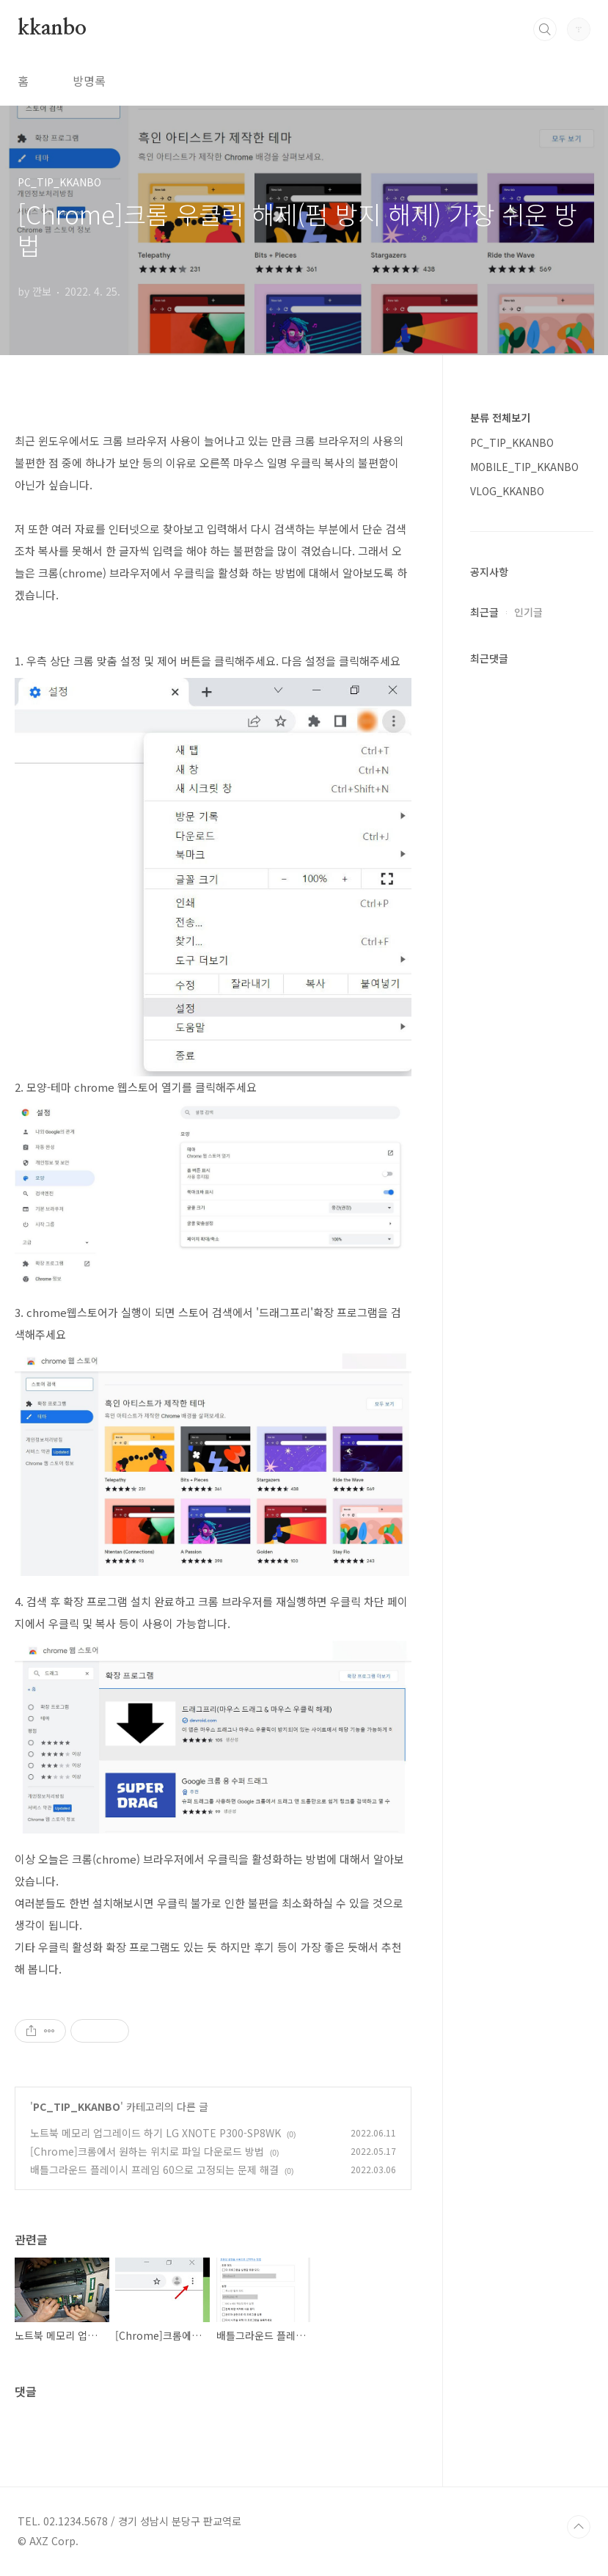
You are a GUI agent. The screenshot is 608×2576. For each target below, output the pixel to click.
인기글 (528, 612)
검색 (545, 29)
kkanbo (52, 28)
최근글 (484, 612)
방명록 (89, 81)
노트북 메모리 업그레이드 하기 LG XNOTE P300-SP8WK (155, 2133)
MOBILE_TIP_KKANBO (524, 466)
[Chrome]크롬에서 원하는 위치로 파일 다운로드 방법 (147, 2151)
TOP (578, 2527)
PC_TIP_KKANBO (76, 2106)
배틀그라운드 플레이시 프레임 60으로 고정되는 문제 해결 (154, 2169)
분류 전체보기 (500, 417)
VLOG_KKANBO (507, 491)
